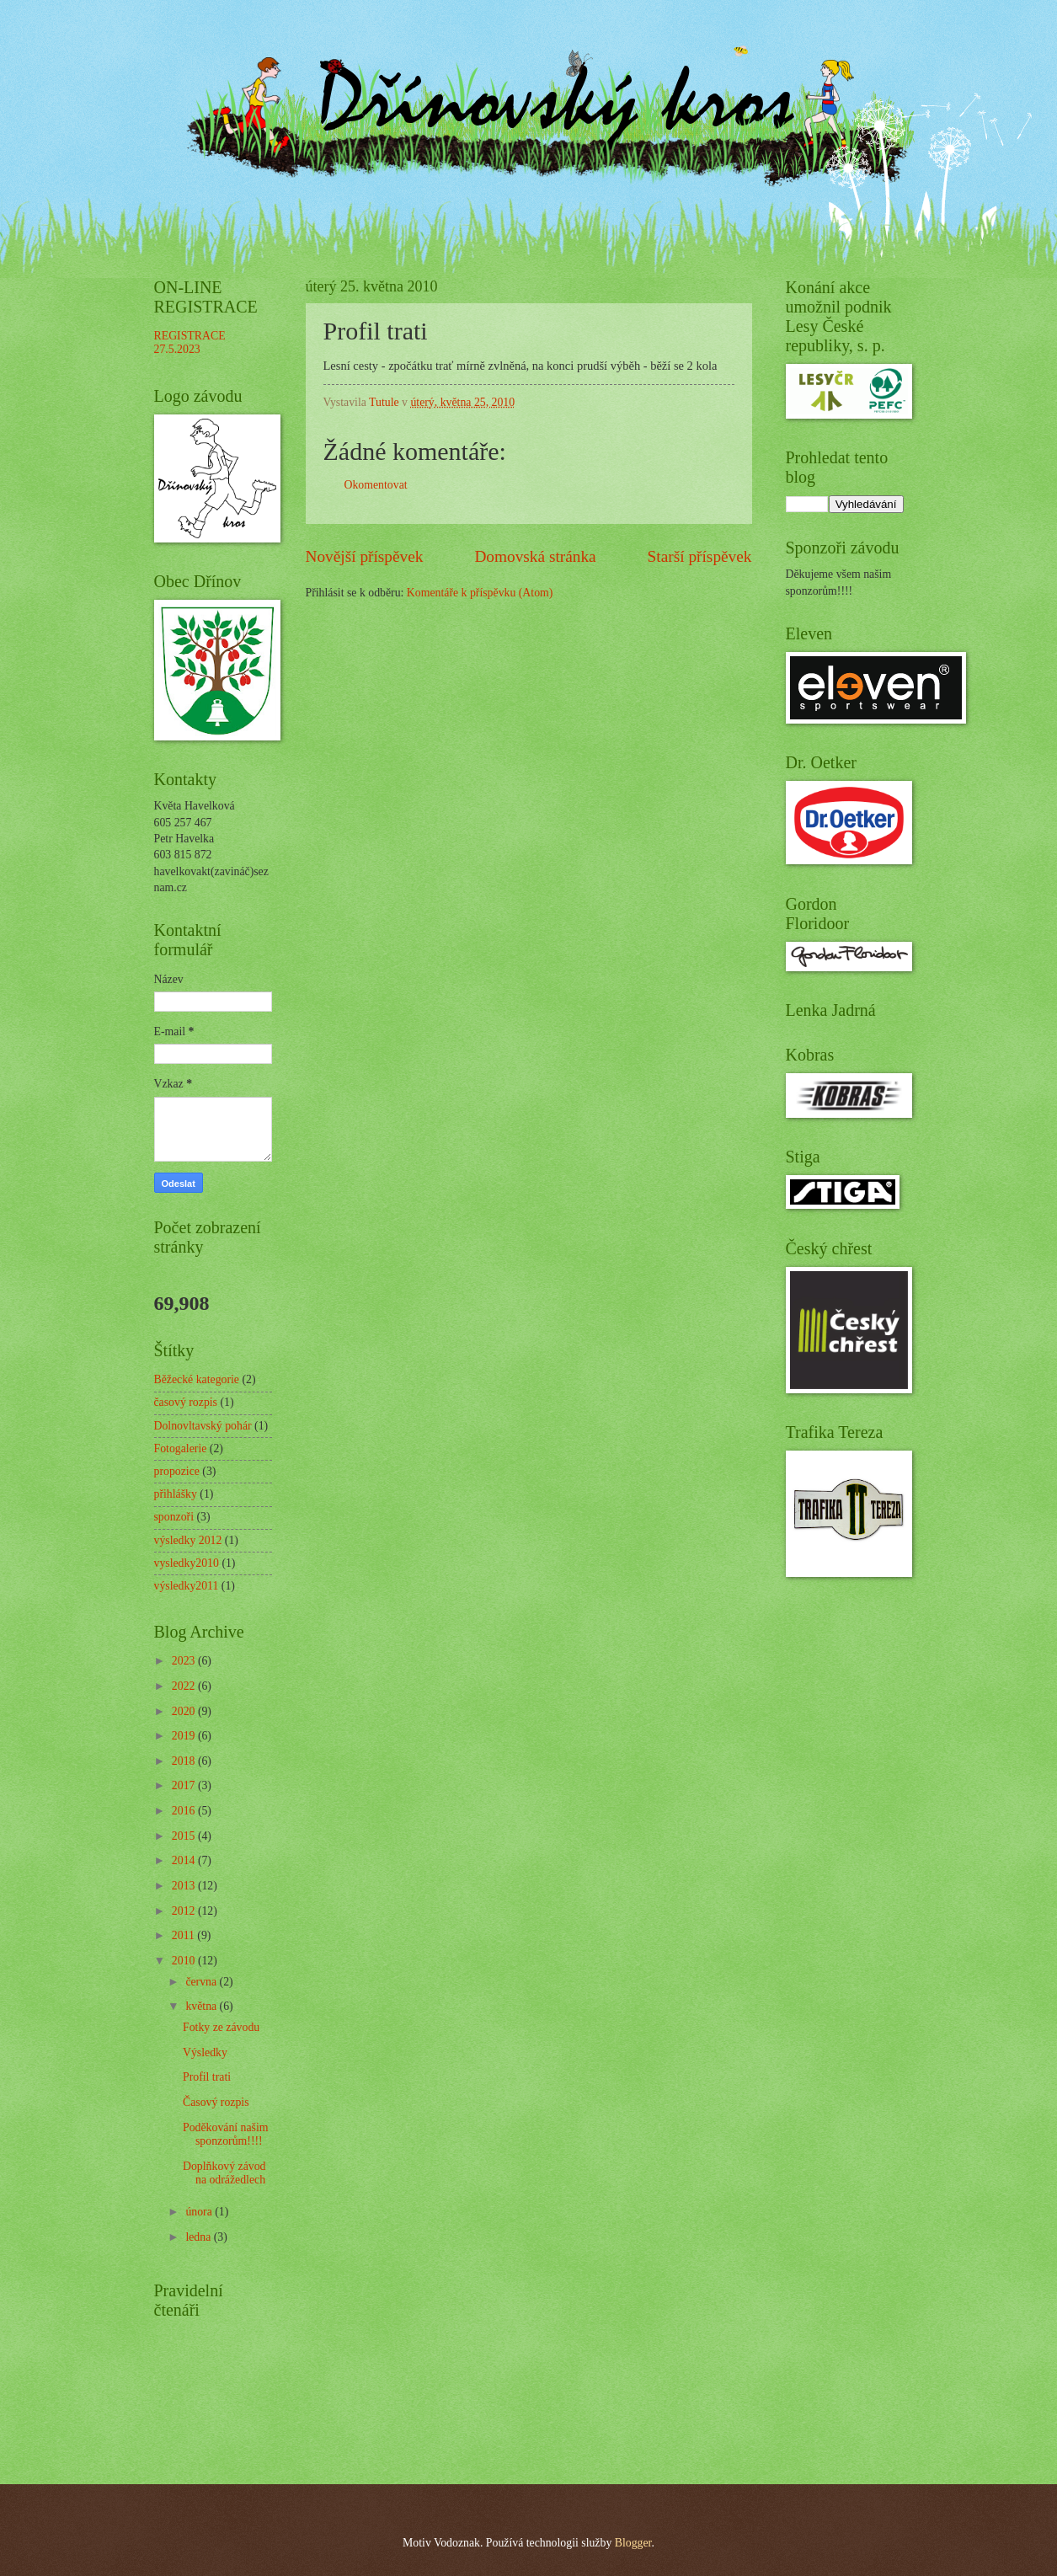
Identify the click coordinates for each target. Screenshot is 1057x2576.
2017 (185, 1785)
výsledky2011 (186, 1585)
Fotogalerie (180, 1448)
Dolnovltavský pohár (203, 1425)
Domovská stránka (534, 556)
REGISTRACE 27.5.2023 (190, 342)
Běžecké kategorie (197, 1379)
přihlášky (175, 1494)
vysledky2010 (186, 1563)
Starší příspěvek (700, 556)
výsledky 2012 (188, 1540)
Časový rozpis (216, 2102)
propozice (177, 1471)
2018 (185, 1761)
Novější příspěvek (365, 556)
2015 (185, 1836)
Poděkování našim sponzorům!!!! (226, 2134)
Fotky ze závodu (221, 2027)
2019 (185, 1735)
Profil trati (207, 2077)
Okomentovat (376, 484)
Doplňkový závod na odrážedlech (224, 2173)
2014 (185, 1860)
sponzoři (174, 1516)
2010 (185, 1960)
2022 (185, 1686)
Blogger (633, 2542)
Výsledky (205, 2052)
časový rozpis (185, 1402)
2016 (185, 1810)
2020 (185, 1711)
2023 (185, 1660)
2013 (185, 1885)
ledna (199, 2237)
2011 (185, 1935)
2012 (185, 1911)
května (202, 2006)
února (200, 2211)
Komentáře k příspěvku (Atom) (480, 592)
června (202, 1981)
